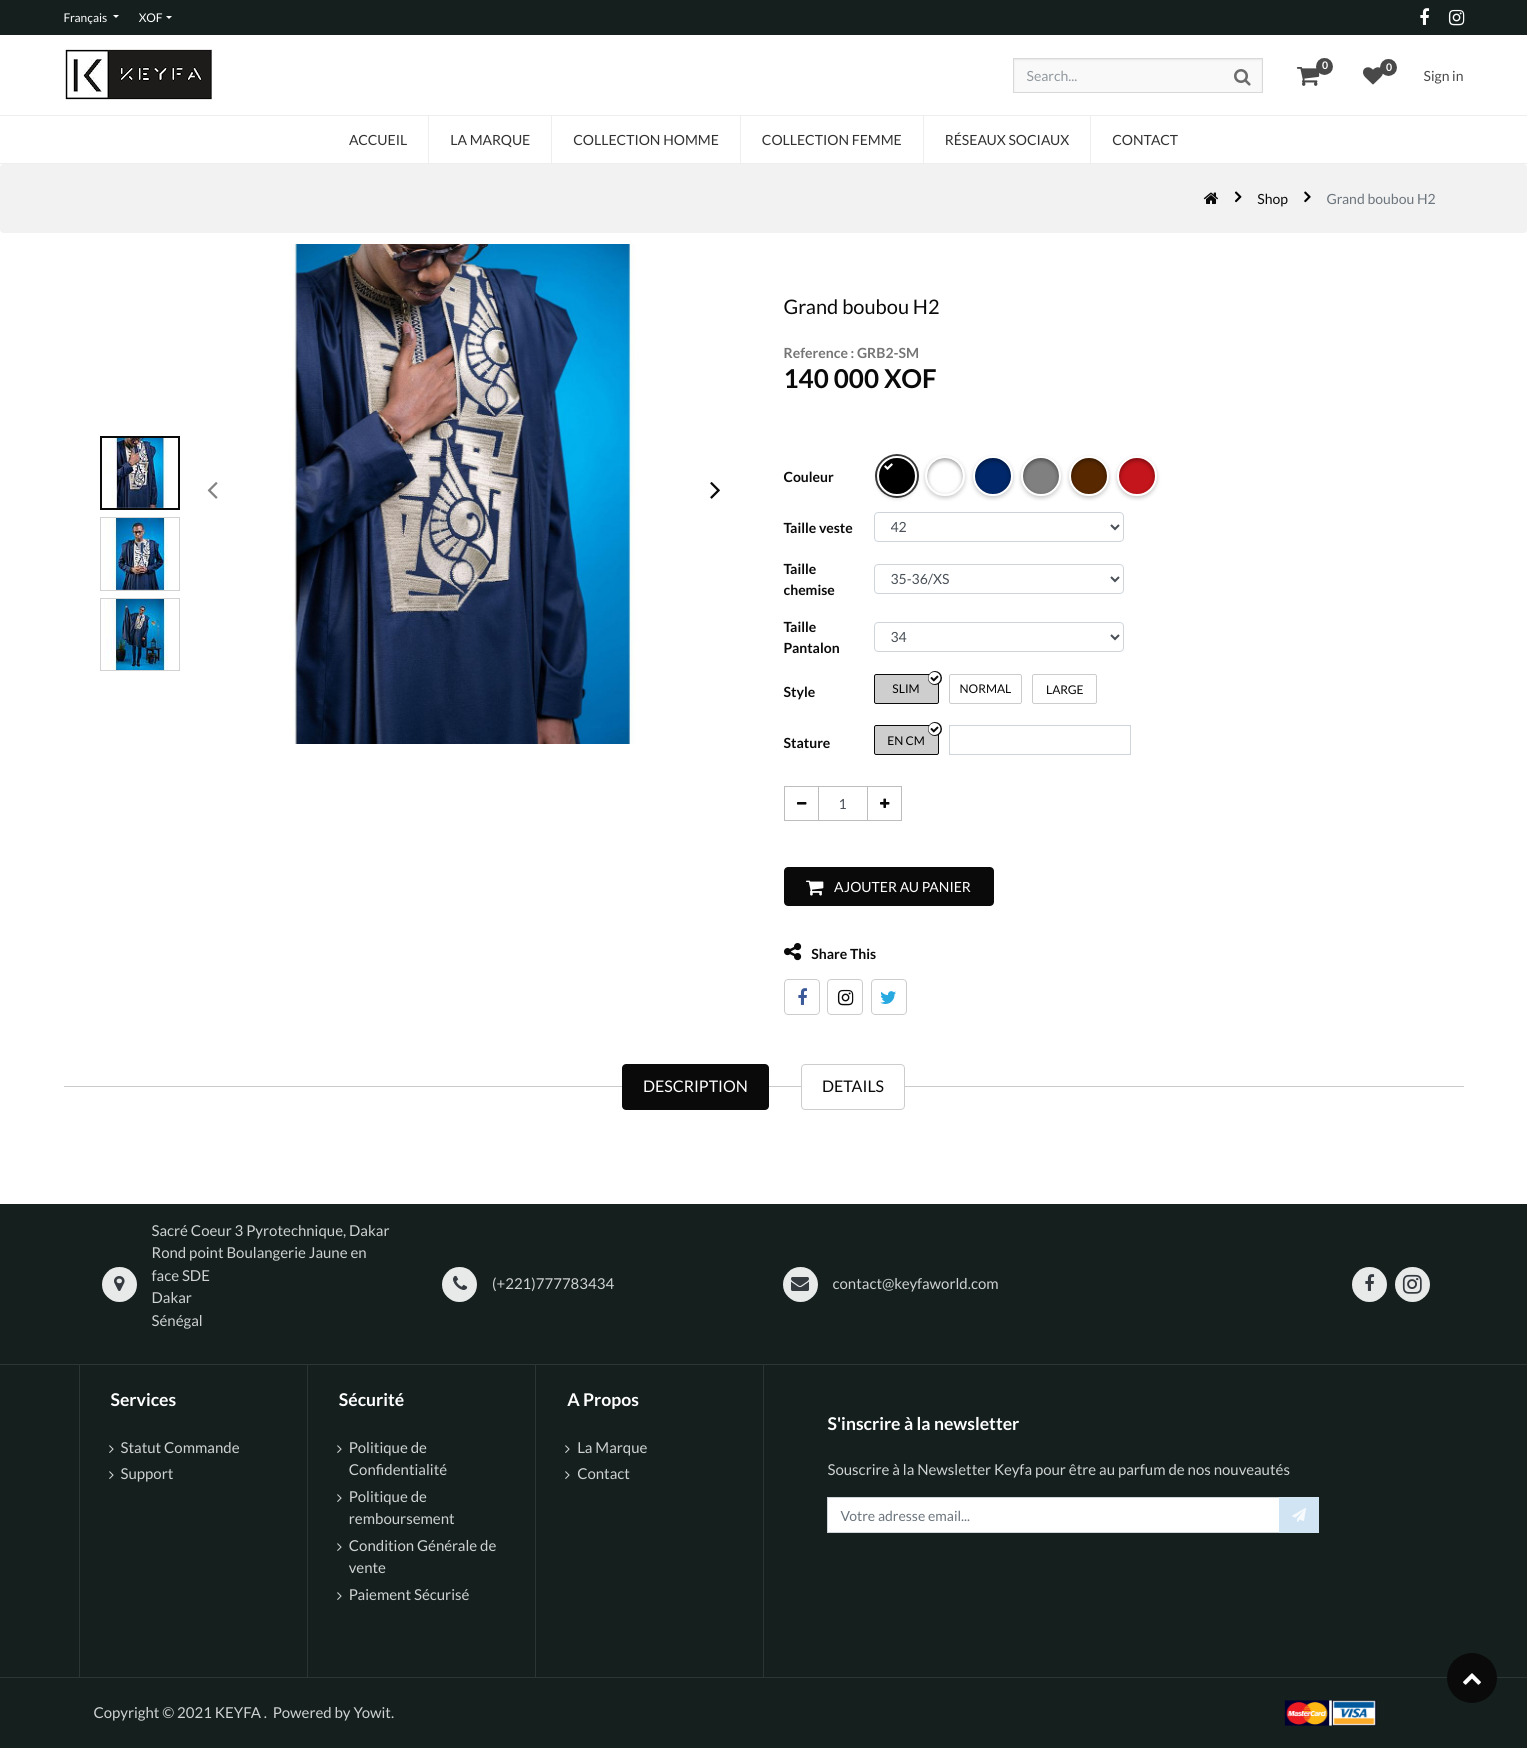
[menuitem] (378, 139)
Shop (1272, 198)
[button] (879, 886)
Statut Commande (182, 1448)
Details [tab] (853, 1086)
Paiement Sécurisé (409, 1595)
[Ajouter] (874, 803)
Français (87, 17)
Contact (603, 1474)
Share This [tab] (820, 952)
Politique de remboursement (402, 1508)
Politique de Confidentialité (398, 1459)
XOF (151, 17)
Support (147, 1474)
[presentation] (214, 489)
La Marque (612, 1448)
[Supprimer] (791, 803)
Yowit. (373, 1713)
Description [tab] (695, 1086)
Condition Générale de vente (422, 1557)
